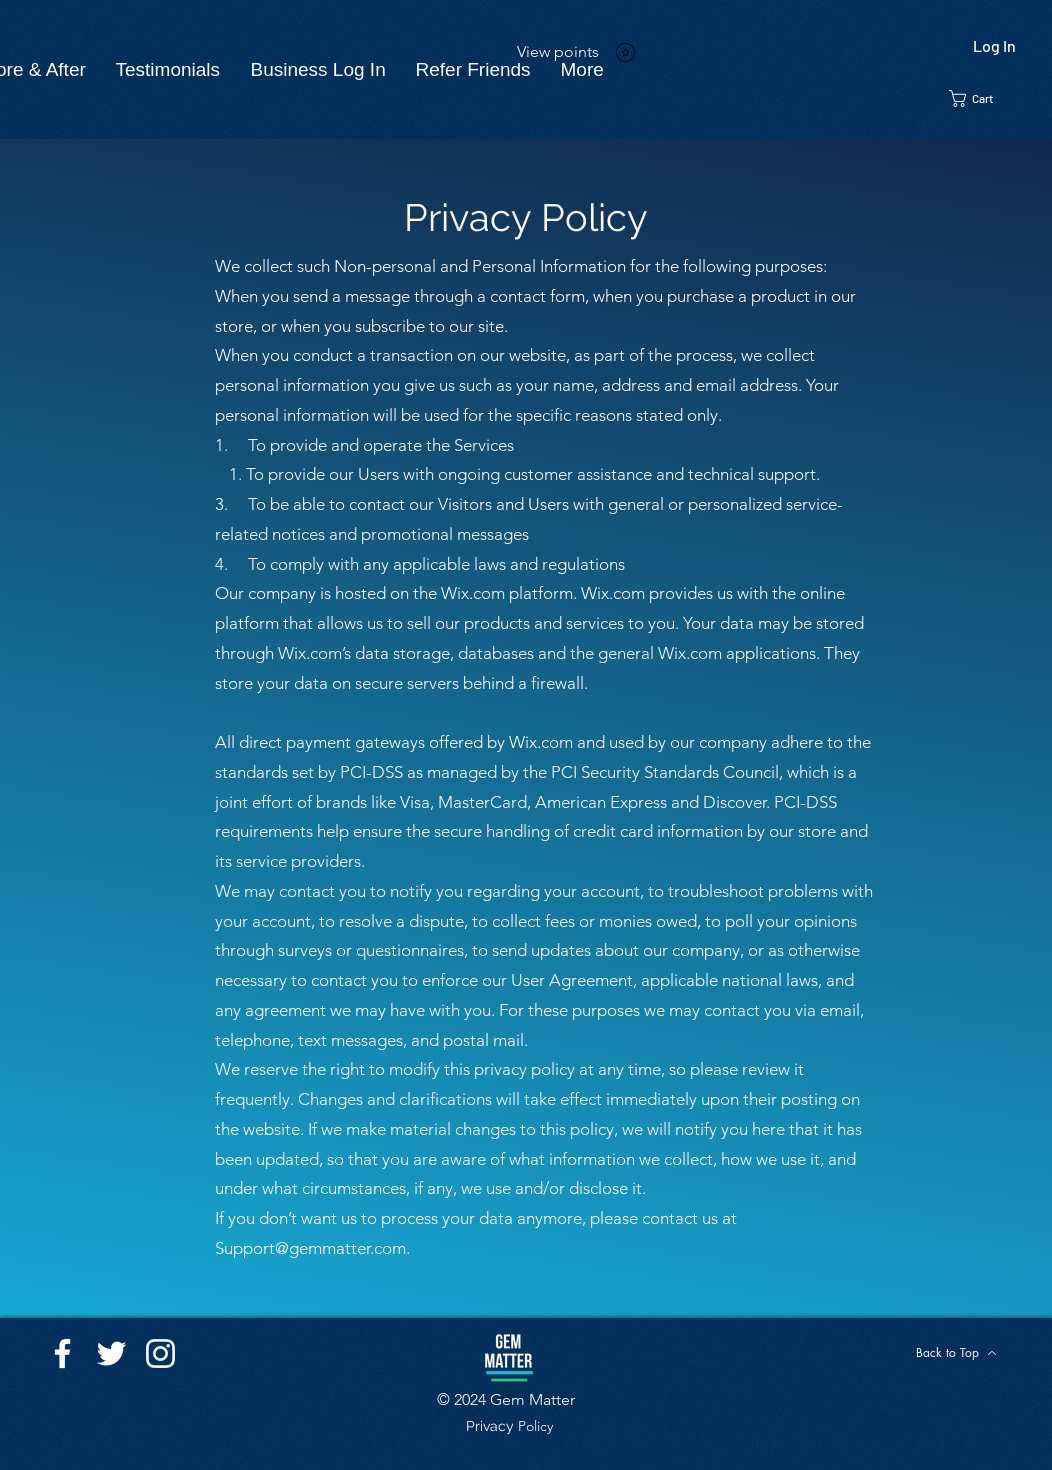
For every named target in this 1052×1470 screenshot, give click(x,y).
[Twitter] (111, 1353)
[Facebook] (62, 1353)
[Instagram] (160, 1353)
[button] (982, 98)
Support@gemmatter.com (310, 1248)
